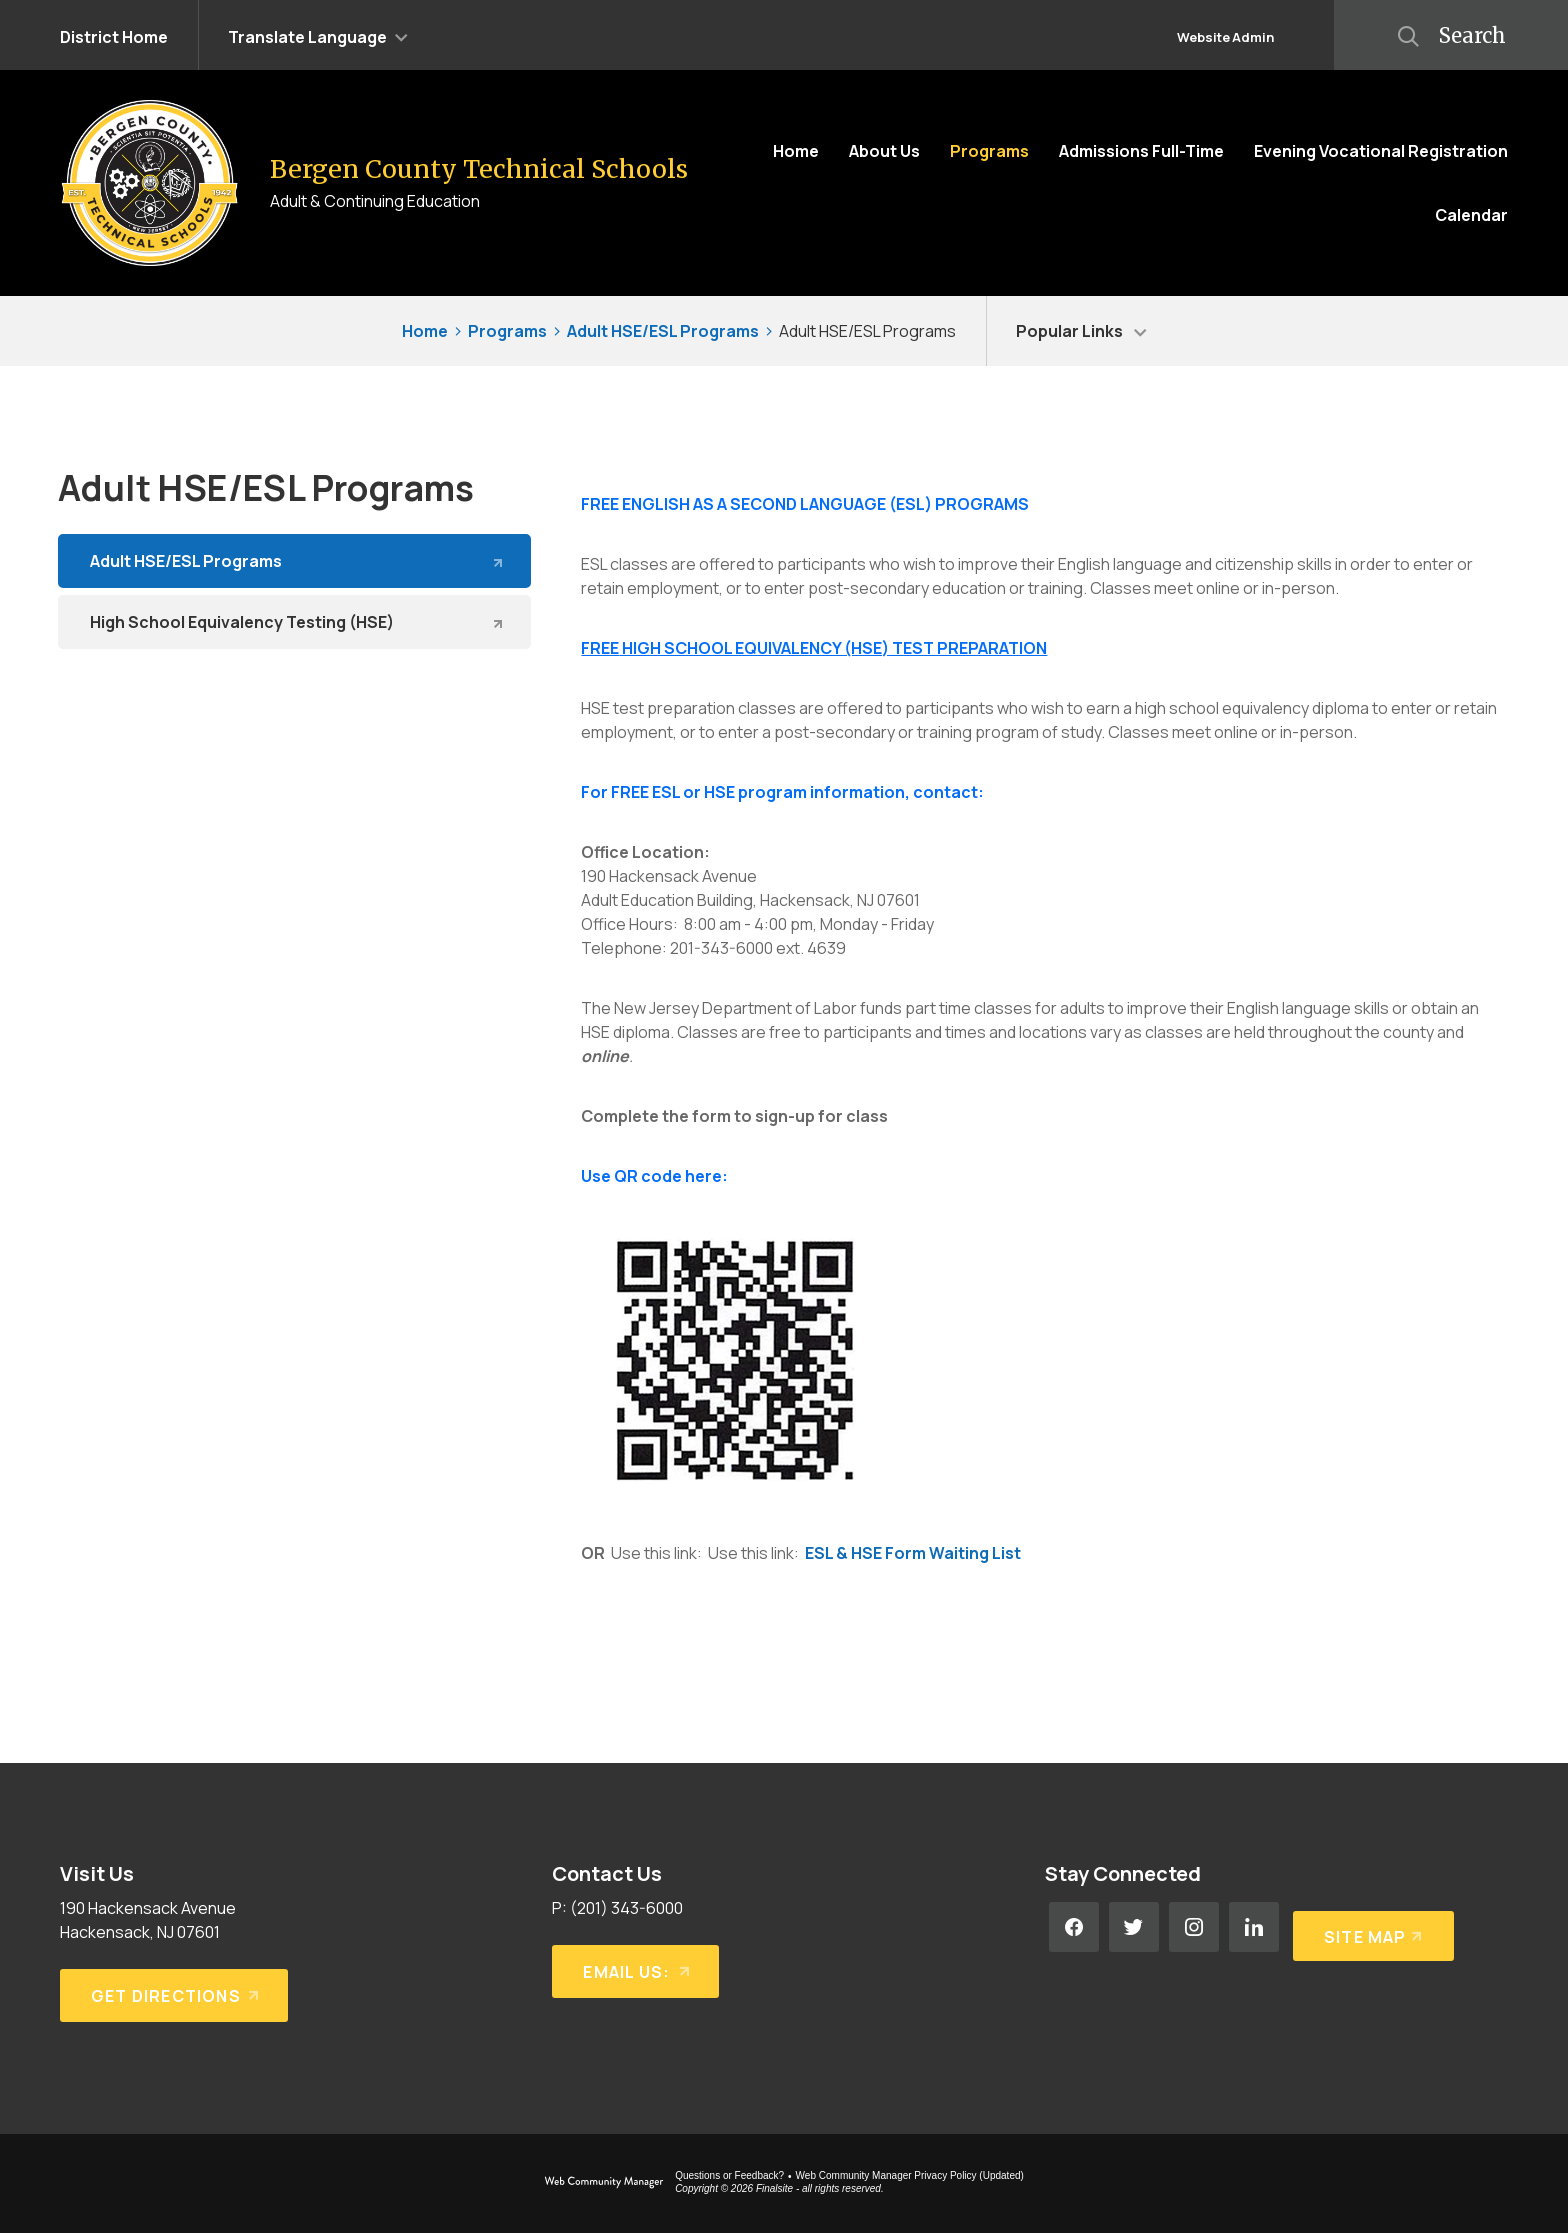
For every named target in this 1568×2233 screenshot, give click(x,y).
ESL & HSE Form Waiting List (913, 1553)
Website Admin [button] (1225, 37)
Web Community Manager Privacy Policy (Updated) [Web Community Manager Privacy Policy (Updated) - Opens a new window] (910, 2175)
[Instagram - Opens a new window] (1194, 1927)
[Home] (796, 151)
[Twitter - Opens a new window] (1134, 1927)
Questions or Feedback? (729, 2175)
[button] (318, 35)
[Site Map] (1369, 1927)
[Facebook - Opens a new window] (1074, 1927)
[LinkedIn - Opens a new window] (1254, 1927)
